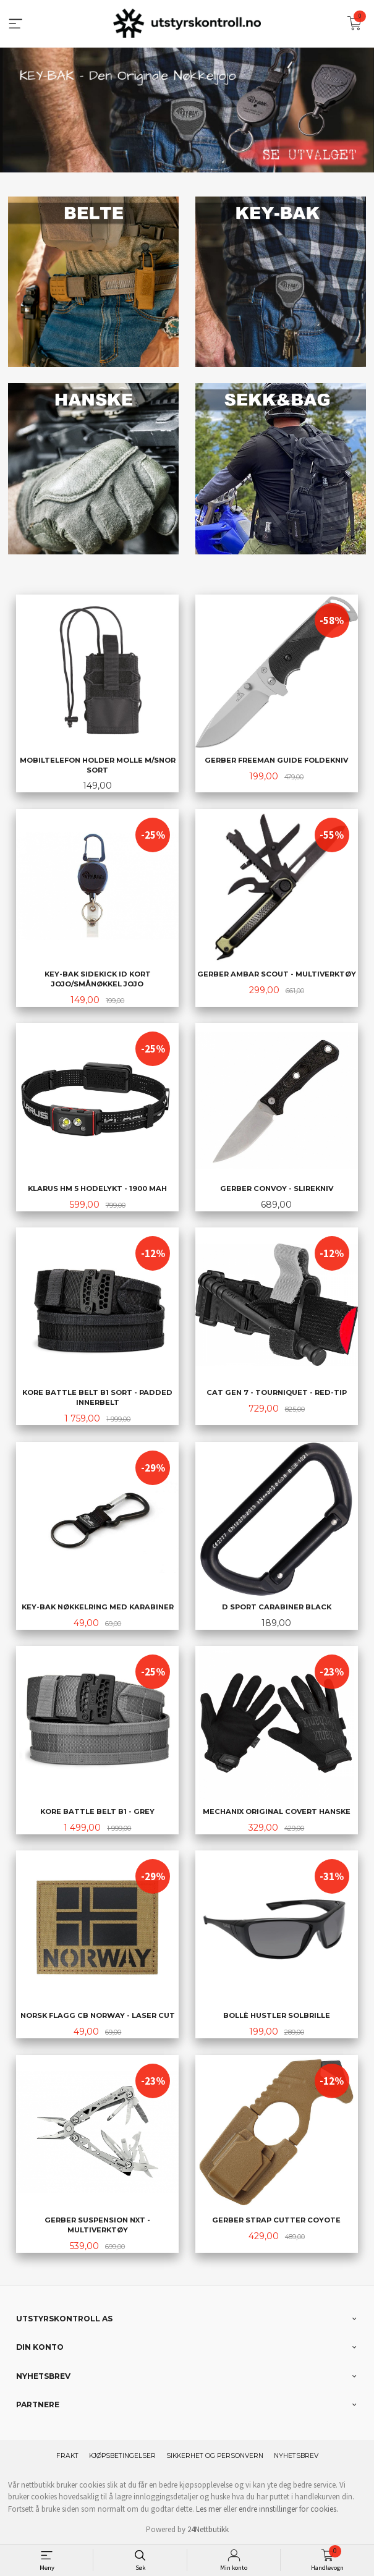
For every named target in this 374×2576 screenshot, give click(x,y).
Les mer (208, 2508)
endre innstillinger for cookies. (288, 2508)
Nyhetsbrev (296, 2455)
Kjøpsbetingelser (122, 2455)
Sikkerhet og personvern (214, 2455)
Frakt (67, 2455)
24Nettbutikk (208, 2528)
